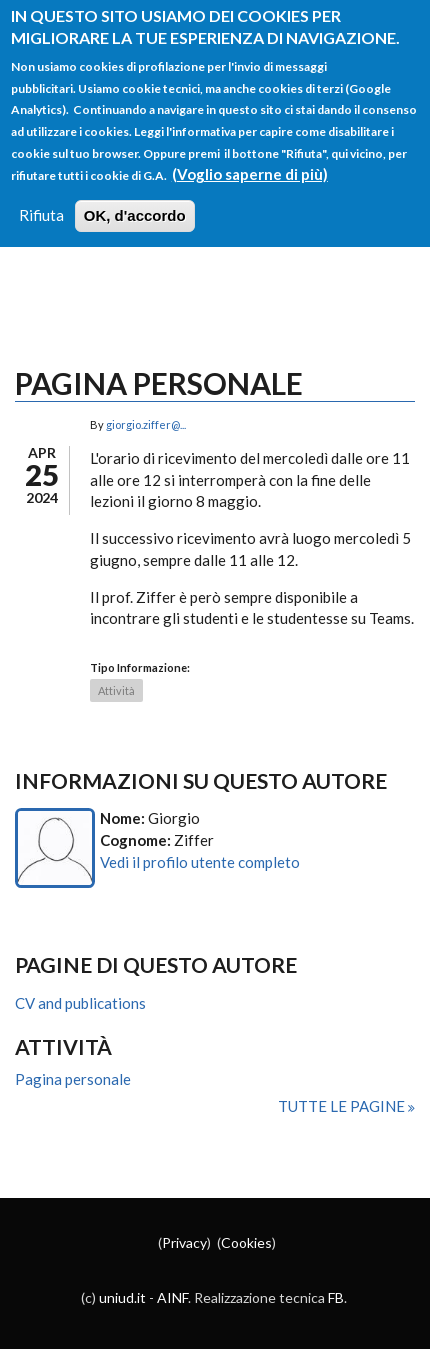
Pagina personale (73, 1079)
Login (59, 232)
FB (336, 1297)
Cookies (246, 1242)
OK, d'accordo (135, 190)
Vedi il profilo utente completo (200, 862)
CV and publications (80, 1003)
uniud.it (122, 1297)
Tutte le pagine (343, 1106)
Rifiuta (41, 190)
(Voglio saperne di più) (250, 148)
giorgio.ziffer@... (146, 424)
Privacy (184, 1242)
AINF (172, 1297)
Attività (116, 690)
